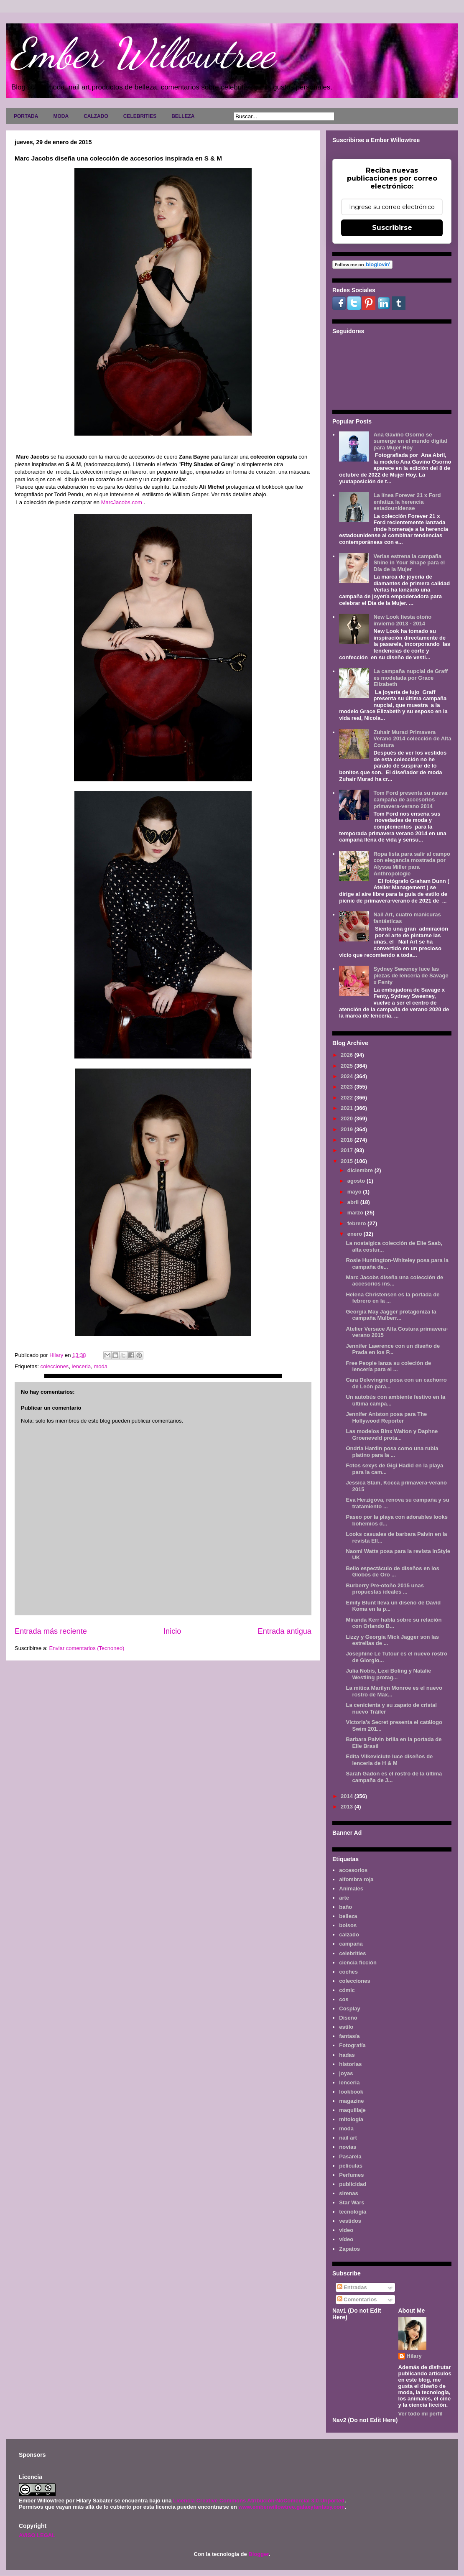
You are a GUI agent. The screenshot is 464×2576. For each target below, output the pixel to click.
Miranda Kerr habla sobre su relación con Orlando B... (393, 1623)
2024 (347, 1076)
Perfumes (351, 2175)
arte (344, 1898)
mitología (351, 2119)
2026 (347, 1055)
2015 (347, 1161)
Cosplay (349, 2008)
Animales (351, 1888)
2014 (347, 1796)
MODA (61, 116)
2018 (347, 1140)
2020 (347, 1118)
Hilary (414, 2356)
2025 (347, 1066)
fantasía (349, 2036)
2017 (347, 1150)
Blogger (258, 2554)
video (346, 2230)
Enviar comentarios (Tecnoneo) (86, 1648)
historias (350, 2064)
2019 (347, 1129)
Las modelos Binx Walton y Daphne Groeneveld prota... (392, 1434)
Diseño (348, 2018)
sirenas (348, 2193)
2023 (347, 1087)
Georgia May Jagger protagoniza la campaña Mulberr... (391, 1314)
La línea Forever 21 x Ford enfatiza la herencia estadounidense (407, 501)
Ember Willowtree (142, 53)
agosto (357, 1181)
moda (100, 1366)
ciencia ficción (358, 1962)
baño (345, 1907)
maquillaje (352, 2110)
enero (355, 1234)
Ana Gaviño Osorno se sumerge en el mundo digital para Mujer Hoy (410, 441)
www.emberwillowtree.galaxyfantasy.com (291, 2507)
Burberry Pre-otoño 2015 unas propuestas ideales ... (384, 1588)
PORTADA (26, 116)
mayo (355, 1192)
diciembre (361, 1170)
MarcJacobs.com (122, 502)
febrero (357, 1223)
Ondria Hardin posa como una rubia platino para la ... (392, 1451)
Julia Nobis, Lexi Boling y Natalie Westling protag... (388, 1674)
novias (347, 2147)
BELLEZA (182, 116)
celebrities (352, 1953)
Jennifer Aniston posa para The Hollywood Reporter (386, 1417)
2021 (347, 1108)
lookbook (351, 2092)
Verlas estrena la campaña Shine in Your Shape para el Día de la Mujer (409, 562)
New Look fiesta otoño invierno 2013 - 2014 (402, 620)
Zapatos (349, 2249)
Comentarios (357, 2299)
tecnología (352, 2212)
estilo (346, 2027)
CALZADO (96, 116)
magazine (351, 2101)
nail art (348, 2138)
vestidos (350, 2221)
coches (348, 1972)
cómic (347, 1990)
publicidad (352, 2184)
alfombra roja (356, 1879)
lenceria (81, 1366)
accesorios (353, 1870)
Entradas (352, 2287)
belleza (348, 1916)
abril (353, 1202)
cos (343, 1999)
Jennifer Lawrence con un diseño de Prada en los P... (393, 1349)
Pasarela (350, 2156)
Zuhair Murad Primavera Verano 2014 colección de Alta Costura (412, 738)
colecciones (54, 1366)
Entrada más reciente (51, 1631)
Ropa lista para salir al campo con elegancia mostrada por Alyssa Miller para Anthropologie (411, 864)
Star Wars (351, 2202)
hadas (347, 2055)
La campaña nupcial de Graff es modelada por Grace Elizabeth (410, 677)
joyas (346, 2073)
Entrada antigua (284, 1631)
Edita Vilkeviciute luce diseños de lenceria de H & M (389, 1759)
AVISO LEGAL (37, 2535)
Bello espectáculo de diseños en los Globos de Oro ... (392, 1571)
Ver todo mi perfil (420, 2413)
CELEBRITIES (139, 116)
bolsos (348, 1925)
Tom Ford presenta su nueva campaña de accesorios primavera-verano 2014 (410, 799)
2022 (347, 1097)
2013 (347, 1806)
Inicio (172, 1631)
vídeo (346, 2239)
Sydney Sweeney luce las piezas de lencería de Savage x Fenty (410, 975)
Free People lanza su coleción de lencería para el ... (388, 1366)
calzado (349, 1934)
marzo (356, 1212)
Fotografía (352, 2045)
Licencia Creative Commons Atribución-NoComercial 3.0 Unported (258, 2500)
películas (350, 2166)
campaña (350, 1944)
